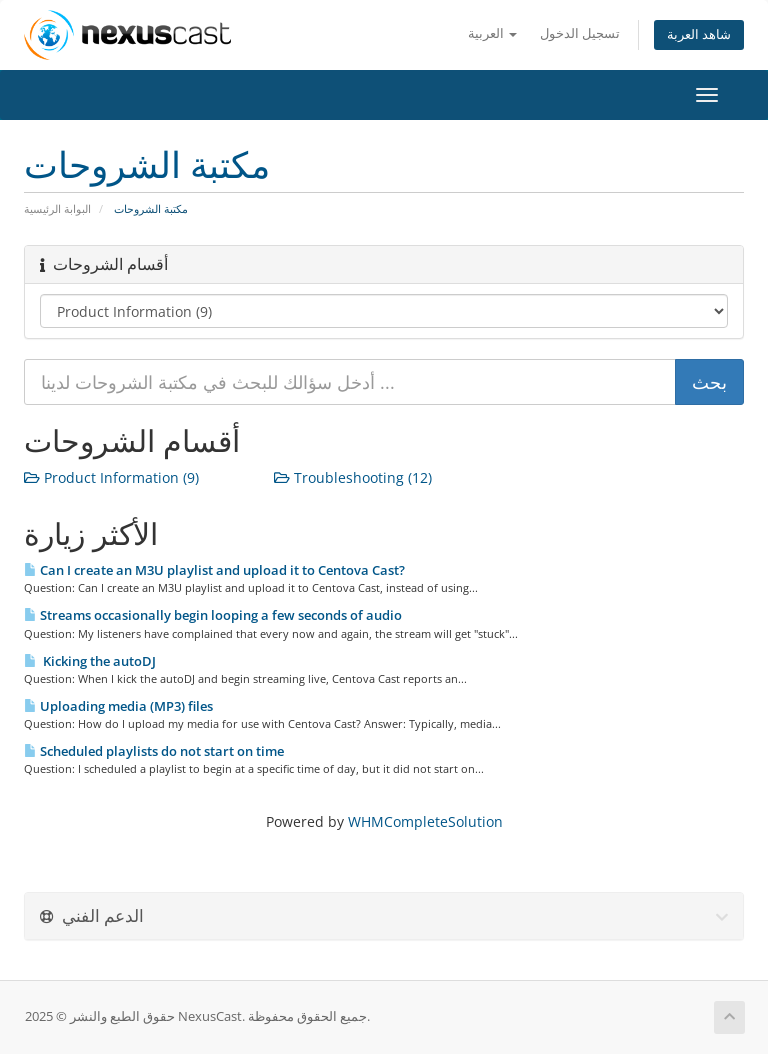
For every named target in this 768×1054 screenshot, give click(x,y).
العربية (492, 33)
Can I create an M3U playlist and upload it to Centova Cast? (214, 570)
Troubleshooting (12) (353, 477)
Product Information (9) (111, 477)
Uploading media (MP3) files (118, 706)
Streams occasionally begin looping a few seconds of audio (213, 615)
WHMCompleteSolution (425, 821)
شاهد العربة (699, 34)
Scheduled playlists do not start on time (154, 751)
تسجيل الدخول (580, 33)
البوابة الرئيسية (57, 208)
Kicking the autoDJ (90, 661)
